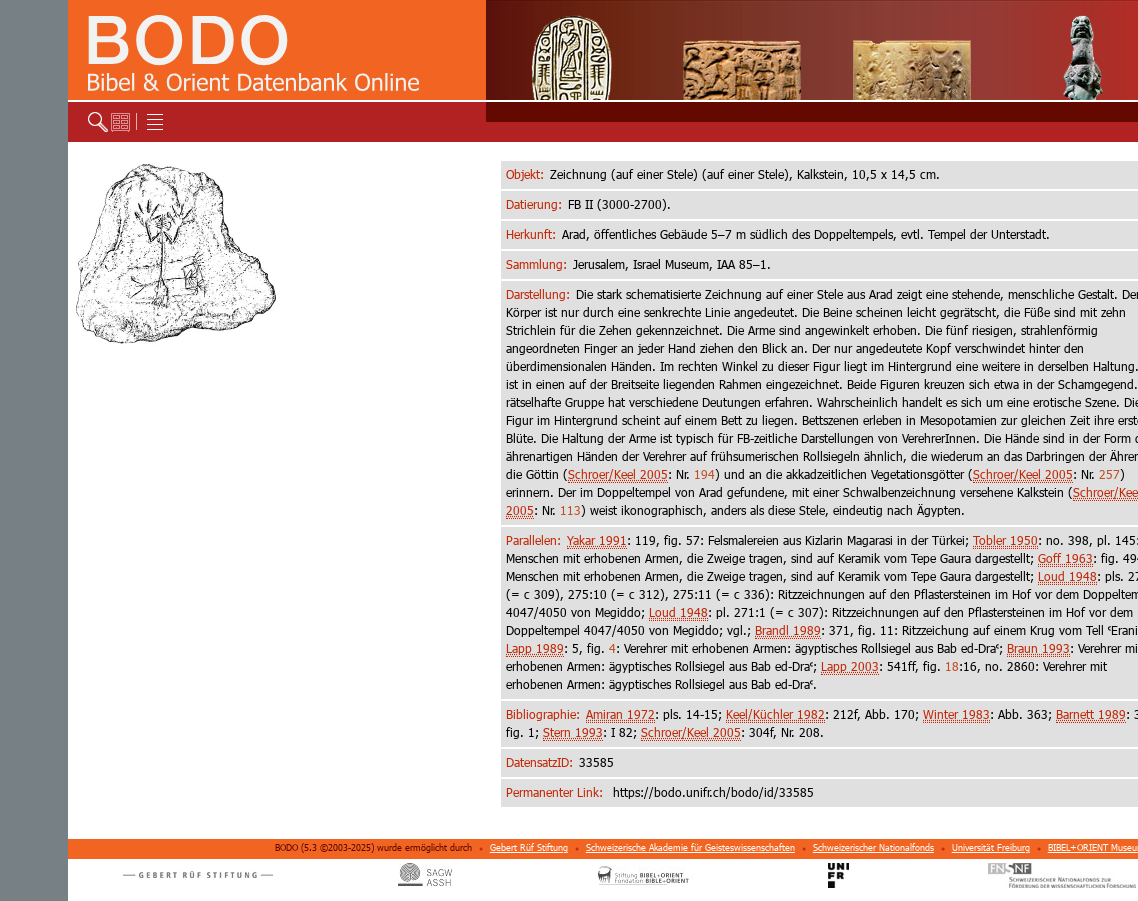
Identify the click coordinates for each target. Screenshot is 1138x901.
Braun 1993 (1038, 648)
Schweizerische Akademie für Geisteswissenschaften (690, 847)
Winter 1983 (956, 714)
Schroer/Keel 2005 (618, 474)
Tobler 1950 (1005, 540)
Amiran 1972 (620, 714)
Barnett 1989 (1091, 714)
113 (570, 510)
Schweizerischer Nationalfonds (873, 847)
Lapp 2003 (850, 666)
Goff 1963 (1065, 558)
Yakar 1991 (597, 540)
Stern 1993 (573, 732)
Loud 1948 (1067, 576)
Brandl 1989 (788, 630)
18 (952, 666)
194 (704, 474)
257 (1109, 474)
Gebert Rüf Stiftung (529, 847)
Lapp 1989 (535, 648)
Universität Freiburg (991, 847)
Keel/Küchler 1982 (775, 714)
